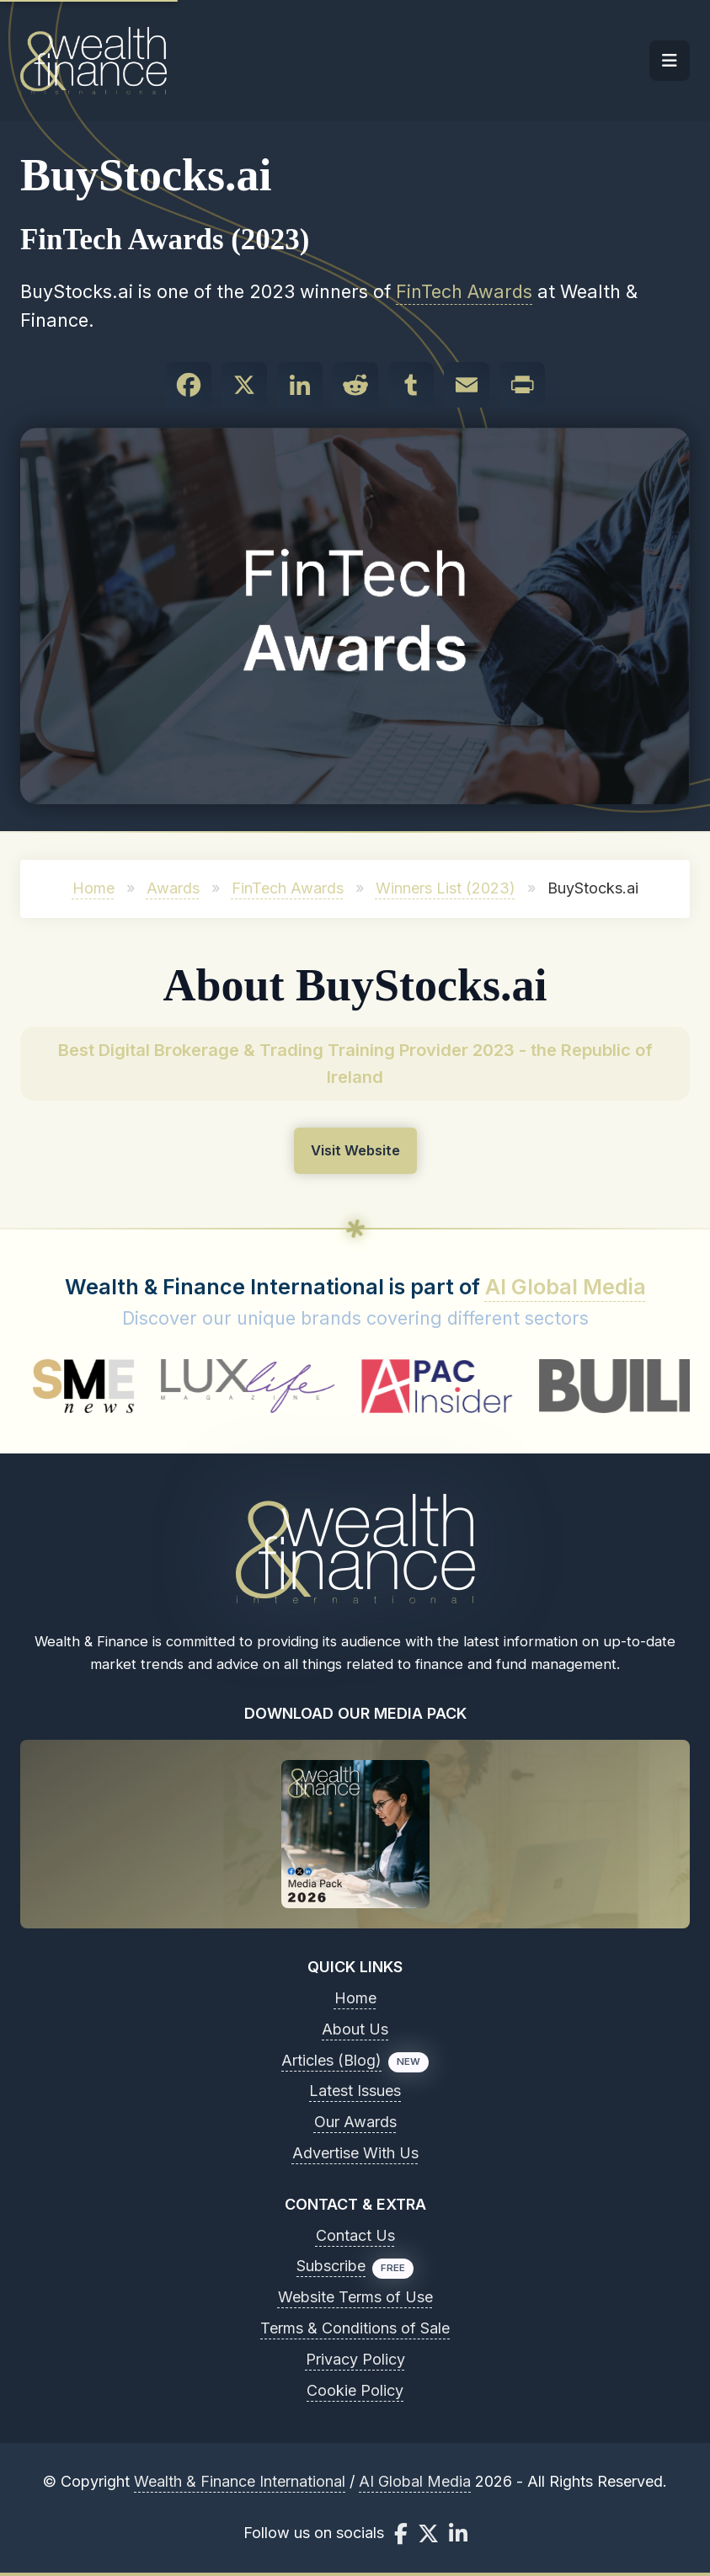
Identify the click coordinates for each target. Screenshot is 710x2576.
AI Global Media (565, 1286)
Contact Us (355, 2235)
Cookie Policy (355, 2390)
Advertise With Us (355, 2153)
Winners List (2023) (445, 888)
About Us (355, 2029)
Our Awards (355, 2122)
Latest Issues (355, 2090)
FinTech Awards (464, 291)
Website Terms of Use (355, 2297)
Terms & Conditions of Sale (355, 2328)
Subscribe (331, 2266)
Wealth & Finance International (239, 2481)
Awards (173, 888)
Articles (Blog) (331, 2060)
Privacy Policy (355, 2359)
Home (93, 888)
